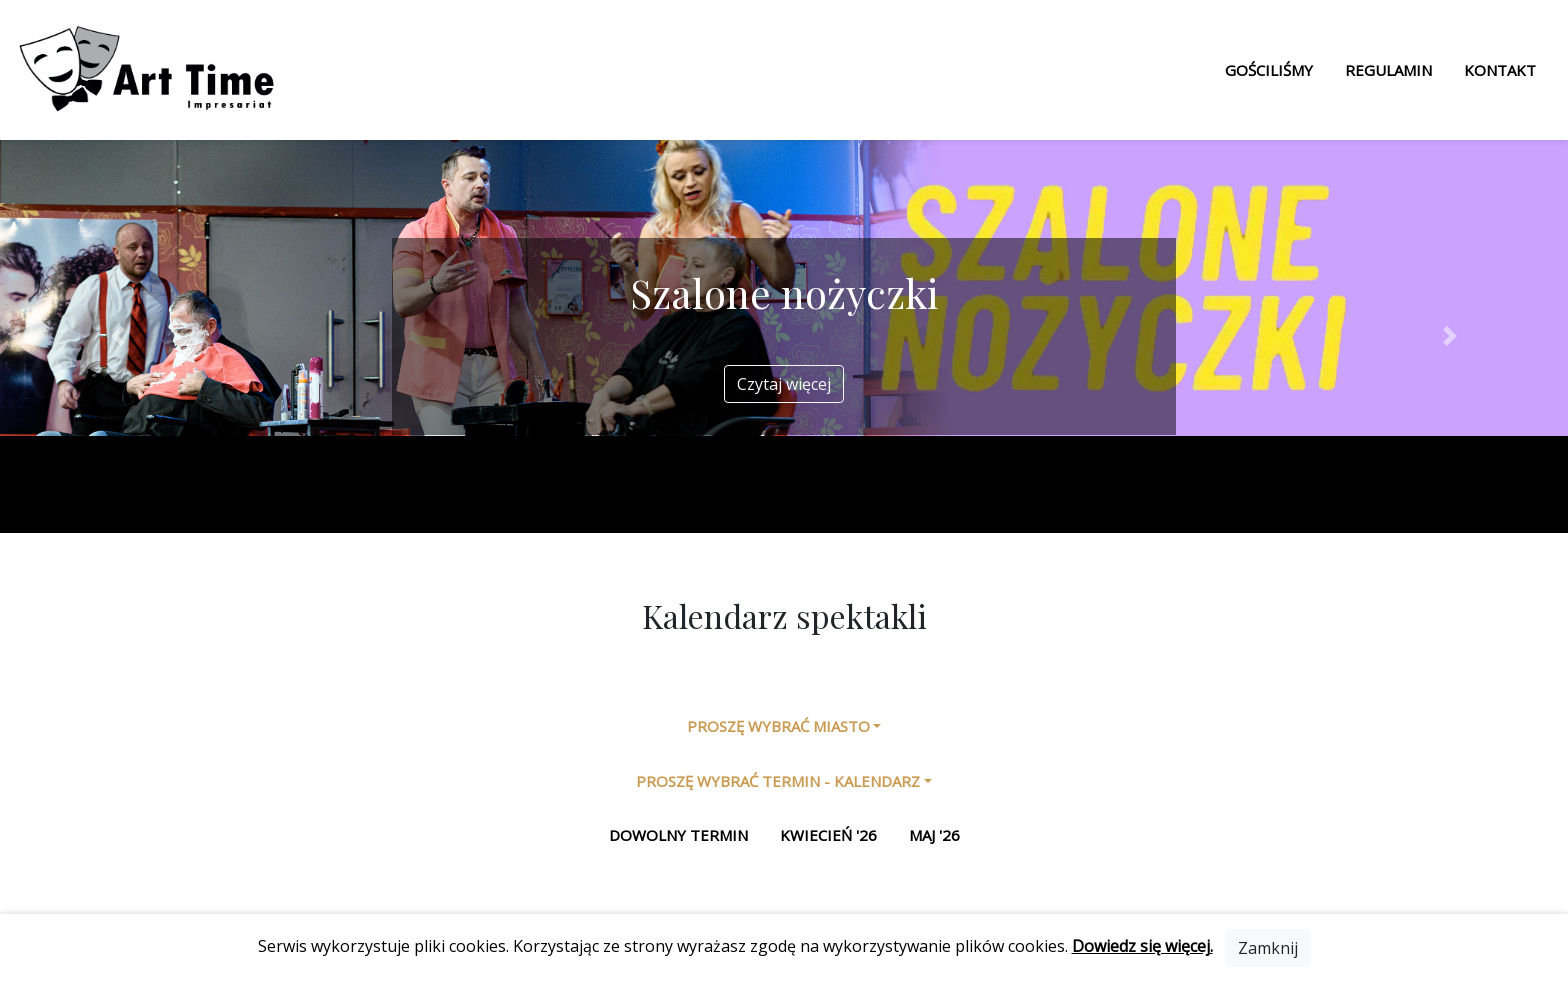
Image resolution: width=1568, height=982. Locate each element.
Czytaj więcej (784, 384)
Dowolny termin (678, 835)
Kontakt (1500, 70)
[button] (117, 336)
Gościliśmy (1269, 70)
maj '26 (934, 835)
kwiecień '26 (828, 835)
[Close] (1268, 948)
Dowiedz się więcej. (1142, 946)
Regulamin (1388, 70)
